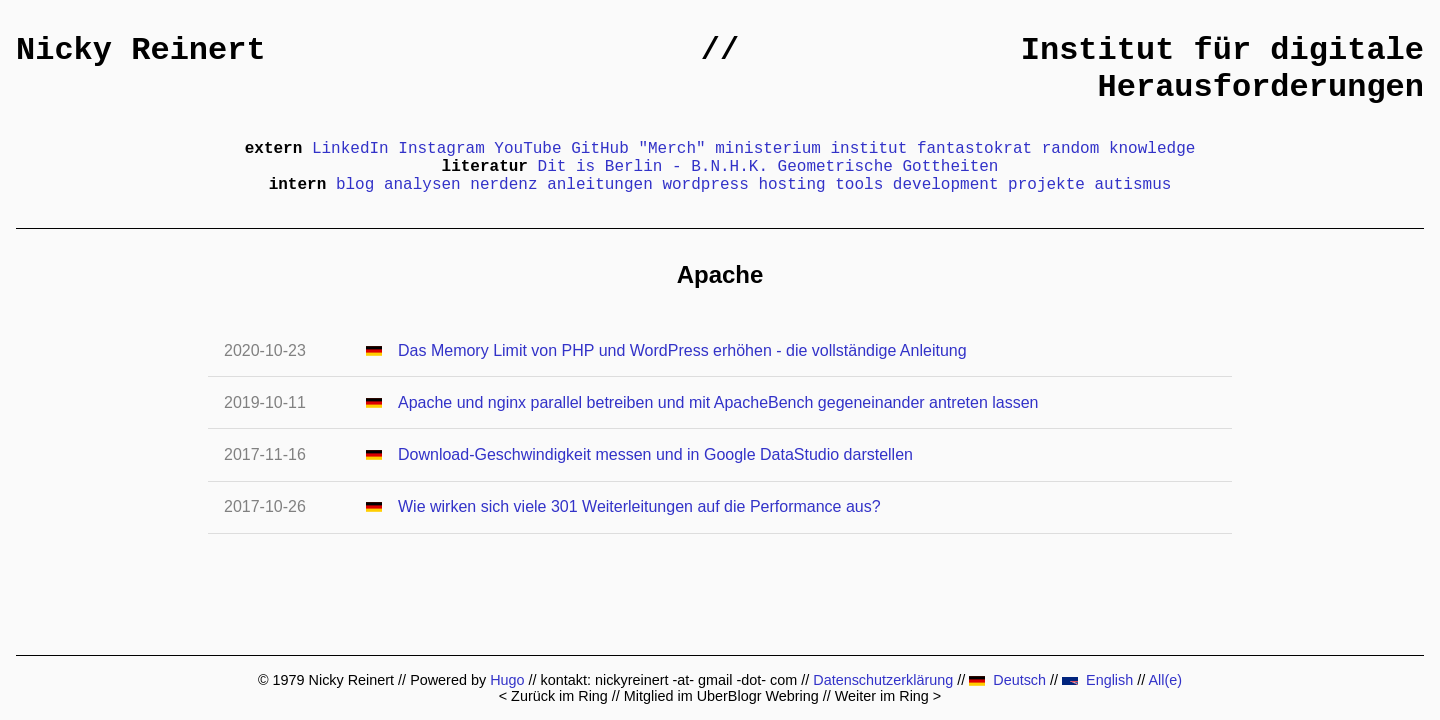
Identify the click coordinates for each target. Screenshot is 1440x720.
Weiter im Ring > (888, 696)
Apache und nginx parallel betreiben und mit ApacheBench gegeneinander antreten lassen (718, 402)
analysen (422, 185)
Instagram (441, 149)
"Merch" (671, 149)
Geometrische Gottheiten (888, 167)
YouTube (527, 149)
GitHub (600, 149)
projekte (1046, 185)
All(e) (1165, 680)
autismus (1133, 185)
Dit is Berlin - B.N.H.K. (653, 167)
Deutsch (1007, 680)
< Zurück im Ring (553, 696)
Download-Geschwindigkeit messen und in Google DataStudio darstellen (655, 454)
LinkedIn (350, 149)
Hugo (507, 680)
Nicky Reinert (141, 50)
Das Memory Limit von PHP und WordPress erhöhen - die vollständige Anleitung (682, 350)
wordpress (705, 185)
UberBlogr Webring (758, 696)
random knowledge (1119, 149)
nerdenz (503, 185)
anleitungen (600, 185)
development (946, 185)
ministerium (768, 149)
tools (859, 185)
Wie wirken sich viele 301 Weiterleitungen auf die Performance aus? (639, 506)
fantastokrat (974, 149)
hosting (791, 185)
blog (355, 185)
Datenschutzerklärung (883, 680)
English (1097, 680)
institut (868, 149)
